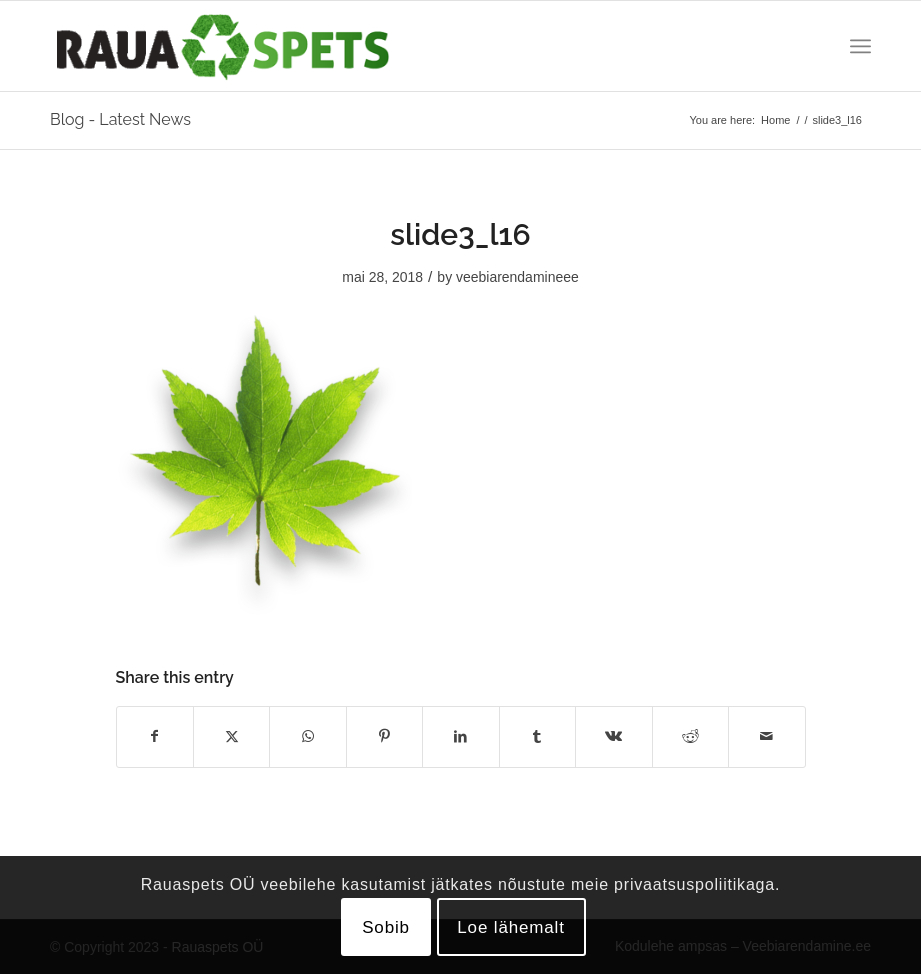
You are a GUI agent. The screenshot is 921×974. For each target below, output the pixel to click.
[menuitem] (860, 46)
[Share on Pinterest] (384, 736)
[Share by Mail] (767, 736)
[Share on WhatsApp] (307, 736)
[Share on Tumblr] (537, 736)
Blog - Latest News (120, 119)
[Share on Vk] (613, 736)
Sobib (386, 927)
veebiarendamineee (517, 277)
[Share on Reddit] (690, 736)
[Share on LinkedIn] (460, 736)
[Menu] (860, 46)
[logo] (223, 46)
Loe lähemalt (511, 927)
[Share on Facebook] (155, 736)
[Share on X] (231, 736)
